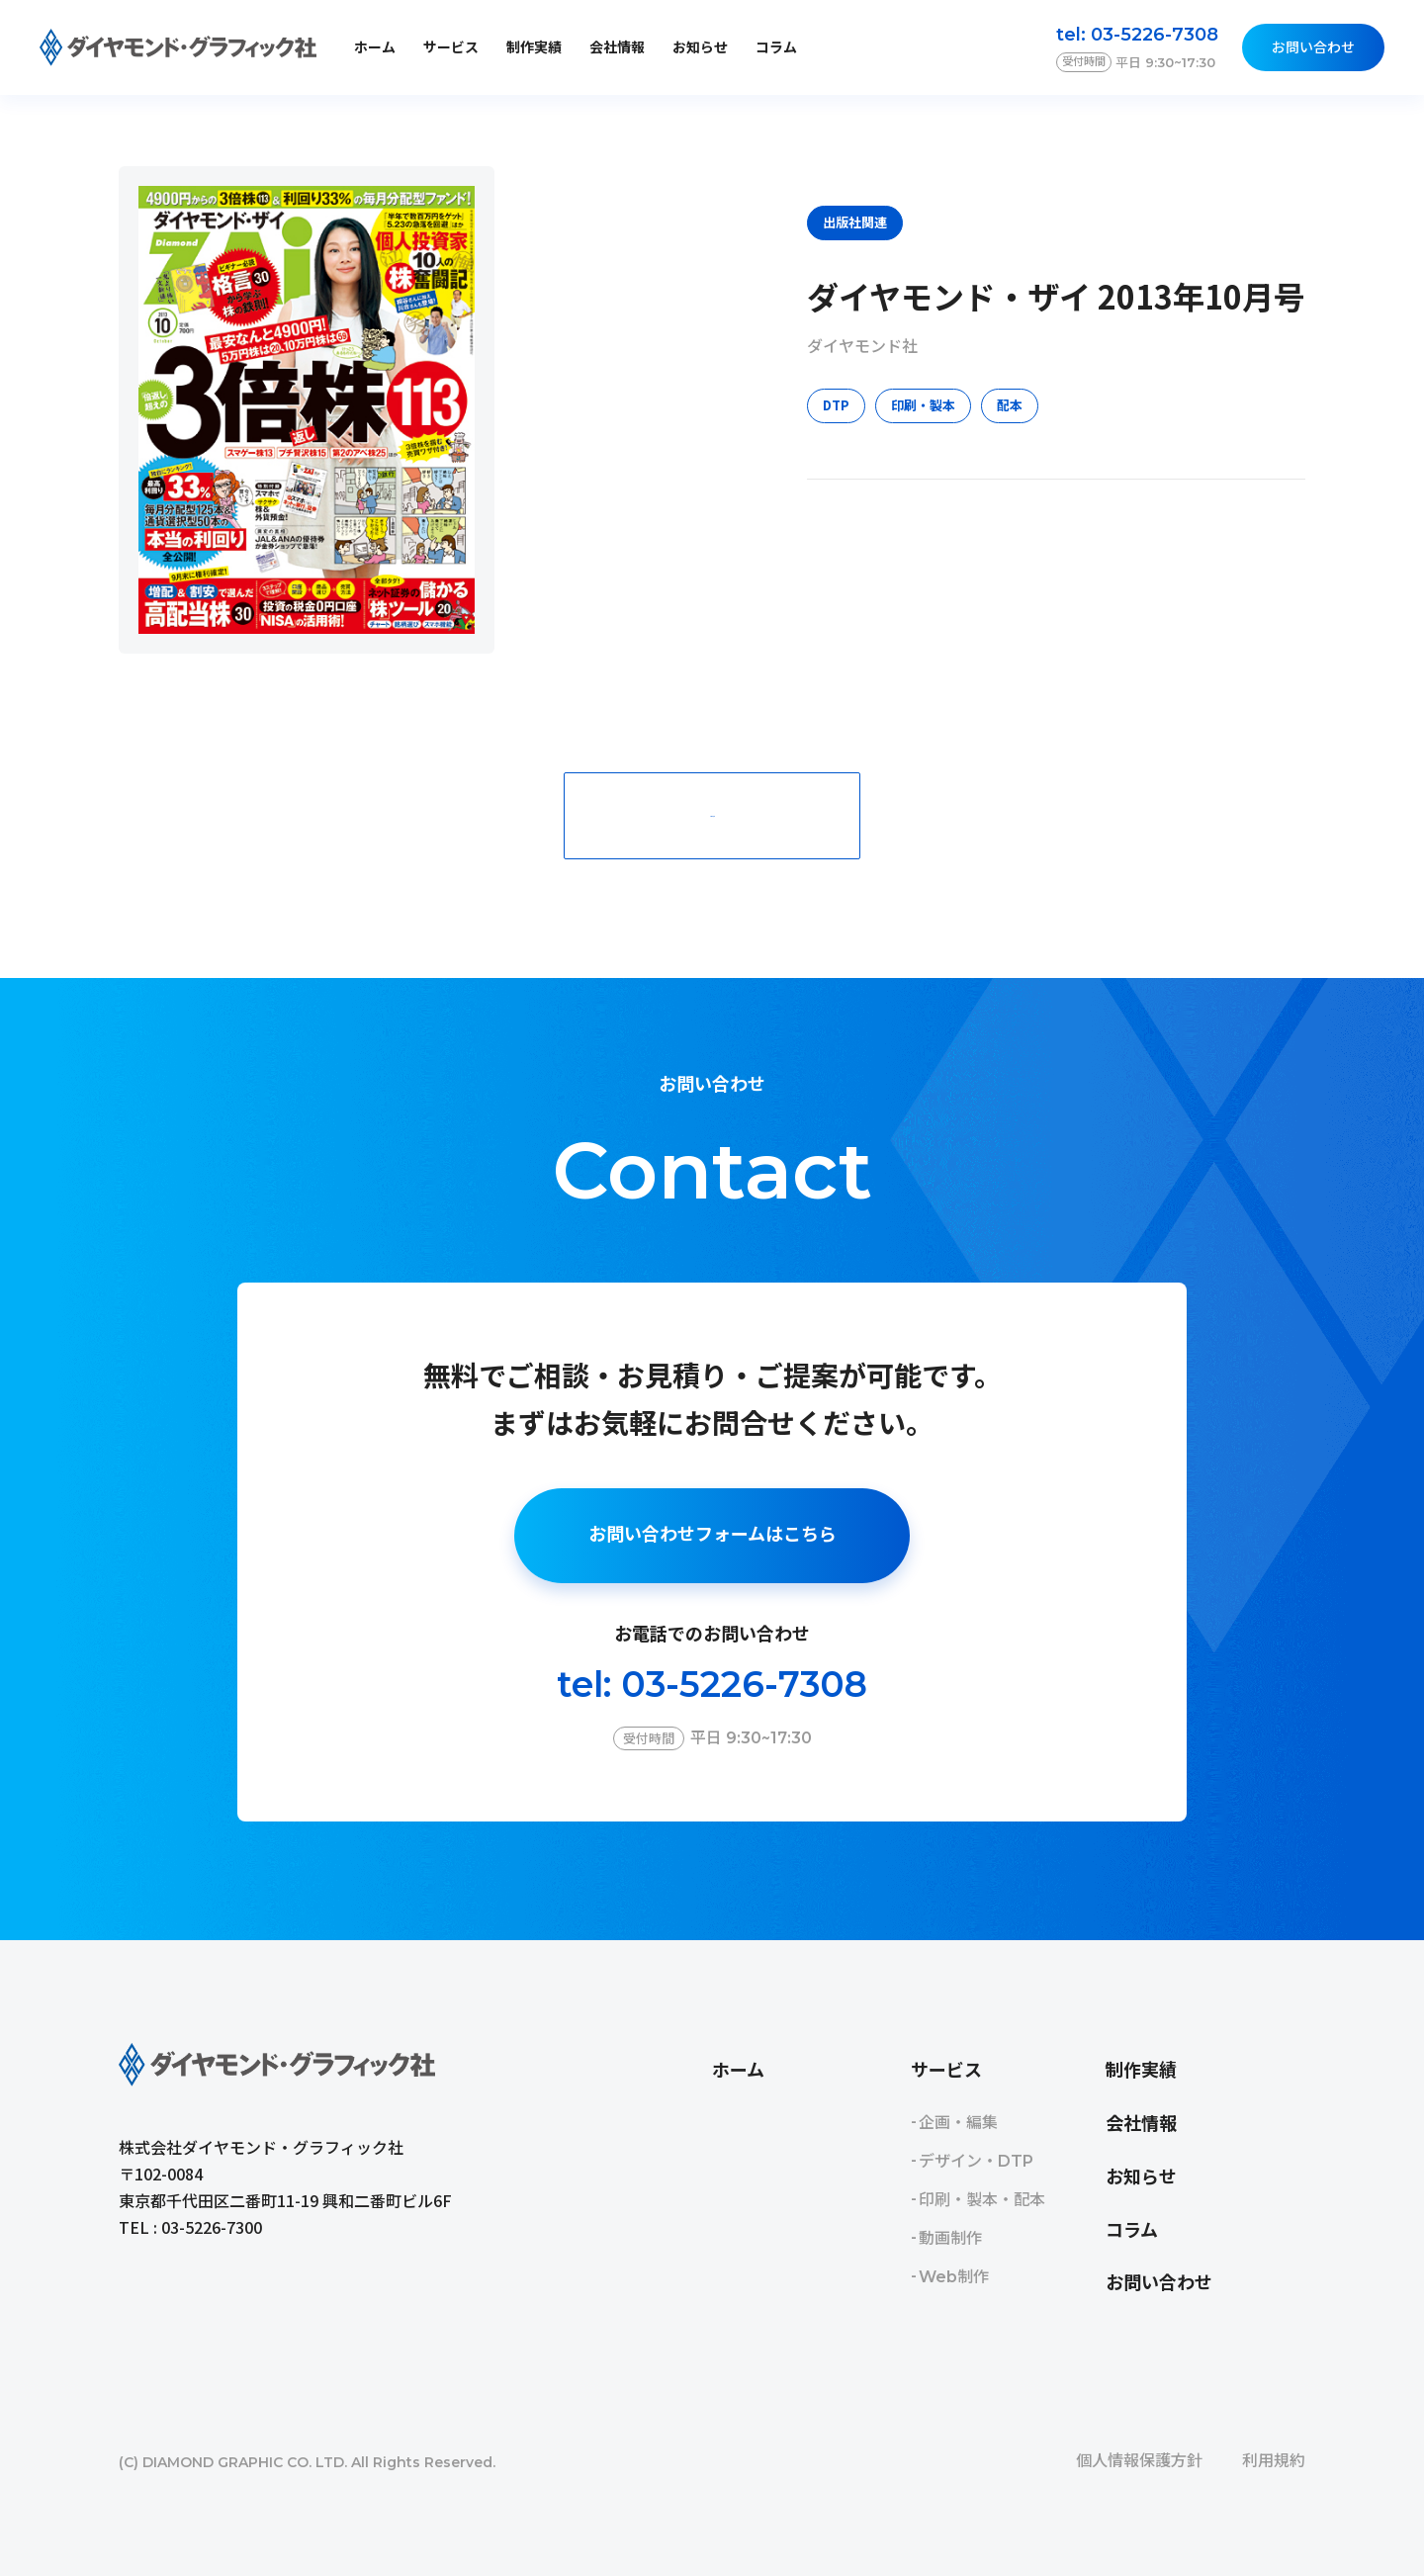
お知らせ (700, 47)
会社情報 (617, 47)
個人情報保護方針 (1139, 2460)
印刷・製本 (923, 405)
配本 (1010, 405)
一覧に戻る (712, 815)
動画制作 (950, 2238)
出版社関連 (855, 222)
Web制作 (954, 2276)
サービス (946, 2071)
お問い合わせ (1313, 47)
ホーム (375, 47)
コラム (776, 47)
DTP (836, 405)
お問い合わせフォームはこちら (712, 1535)
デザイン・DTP (976, 2161)
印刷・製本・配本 (982, 2199)
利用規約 (1273, 2460)
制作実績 (534, 47)
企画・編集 (958, 2122)
